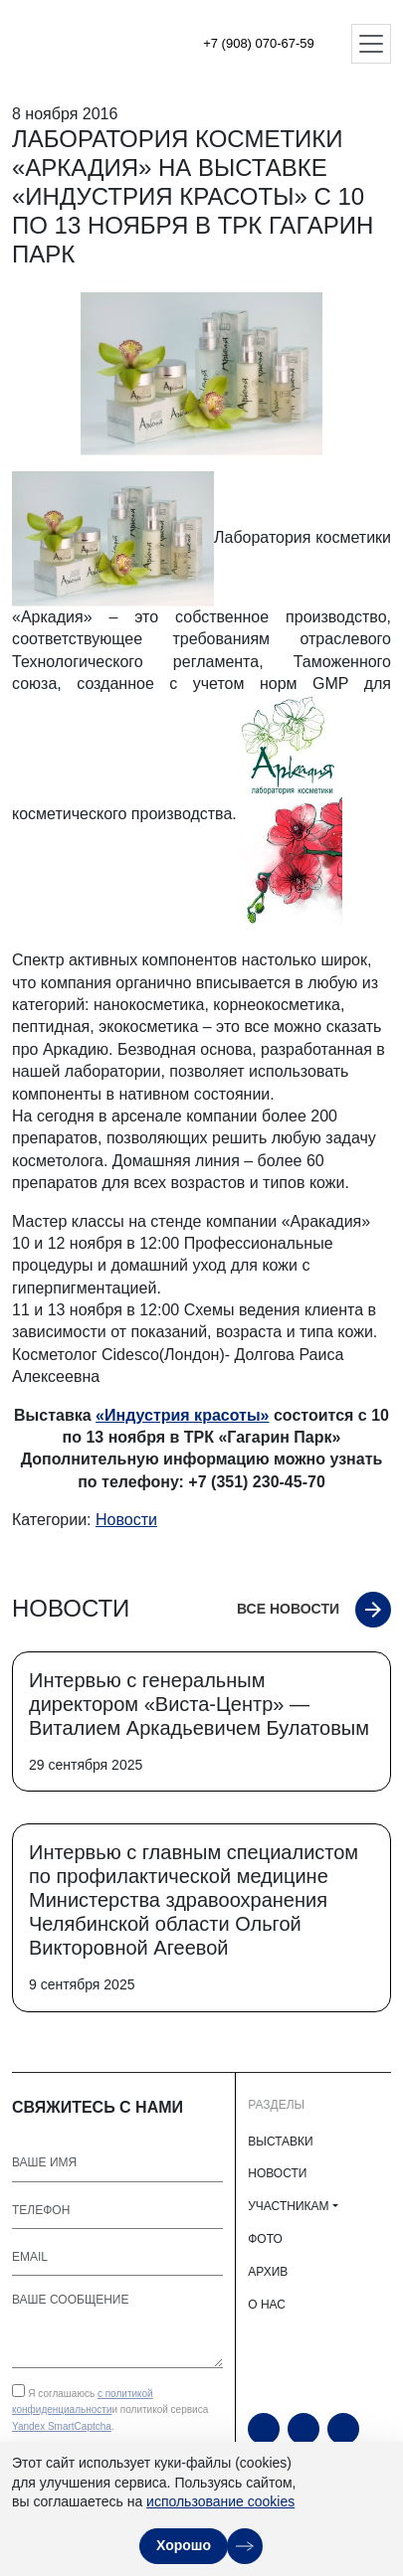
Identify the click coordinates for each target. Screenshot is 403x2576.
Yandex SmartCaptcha (61, 2426)
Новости (126, 1519)
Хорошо (183, 2545)
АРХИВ (268, 2272)
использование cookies (220, 2501)
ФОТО (265, 2239)
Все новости (288, 1609)
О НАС (267, 2305)
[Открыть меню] (371, 44)
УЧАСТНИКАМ (288, 2206)
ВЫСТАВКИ (280, 2141)
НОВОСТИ (277, 2173)
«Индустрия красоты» (182, 1415)
